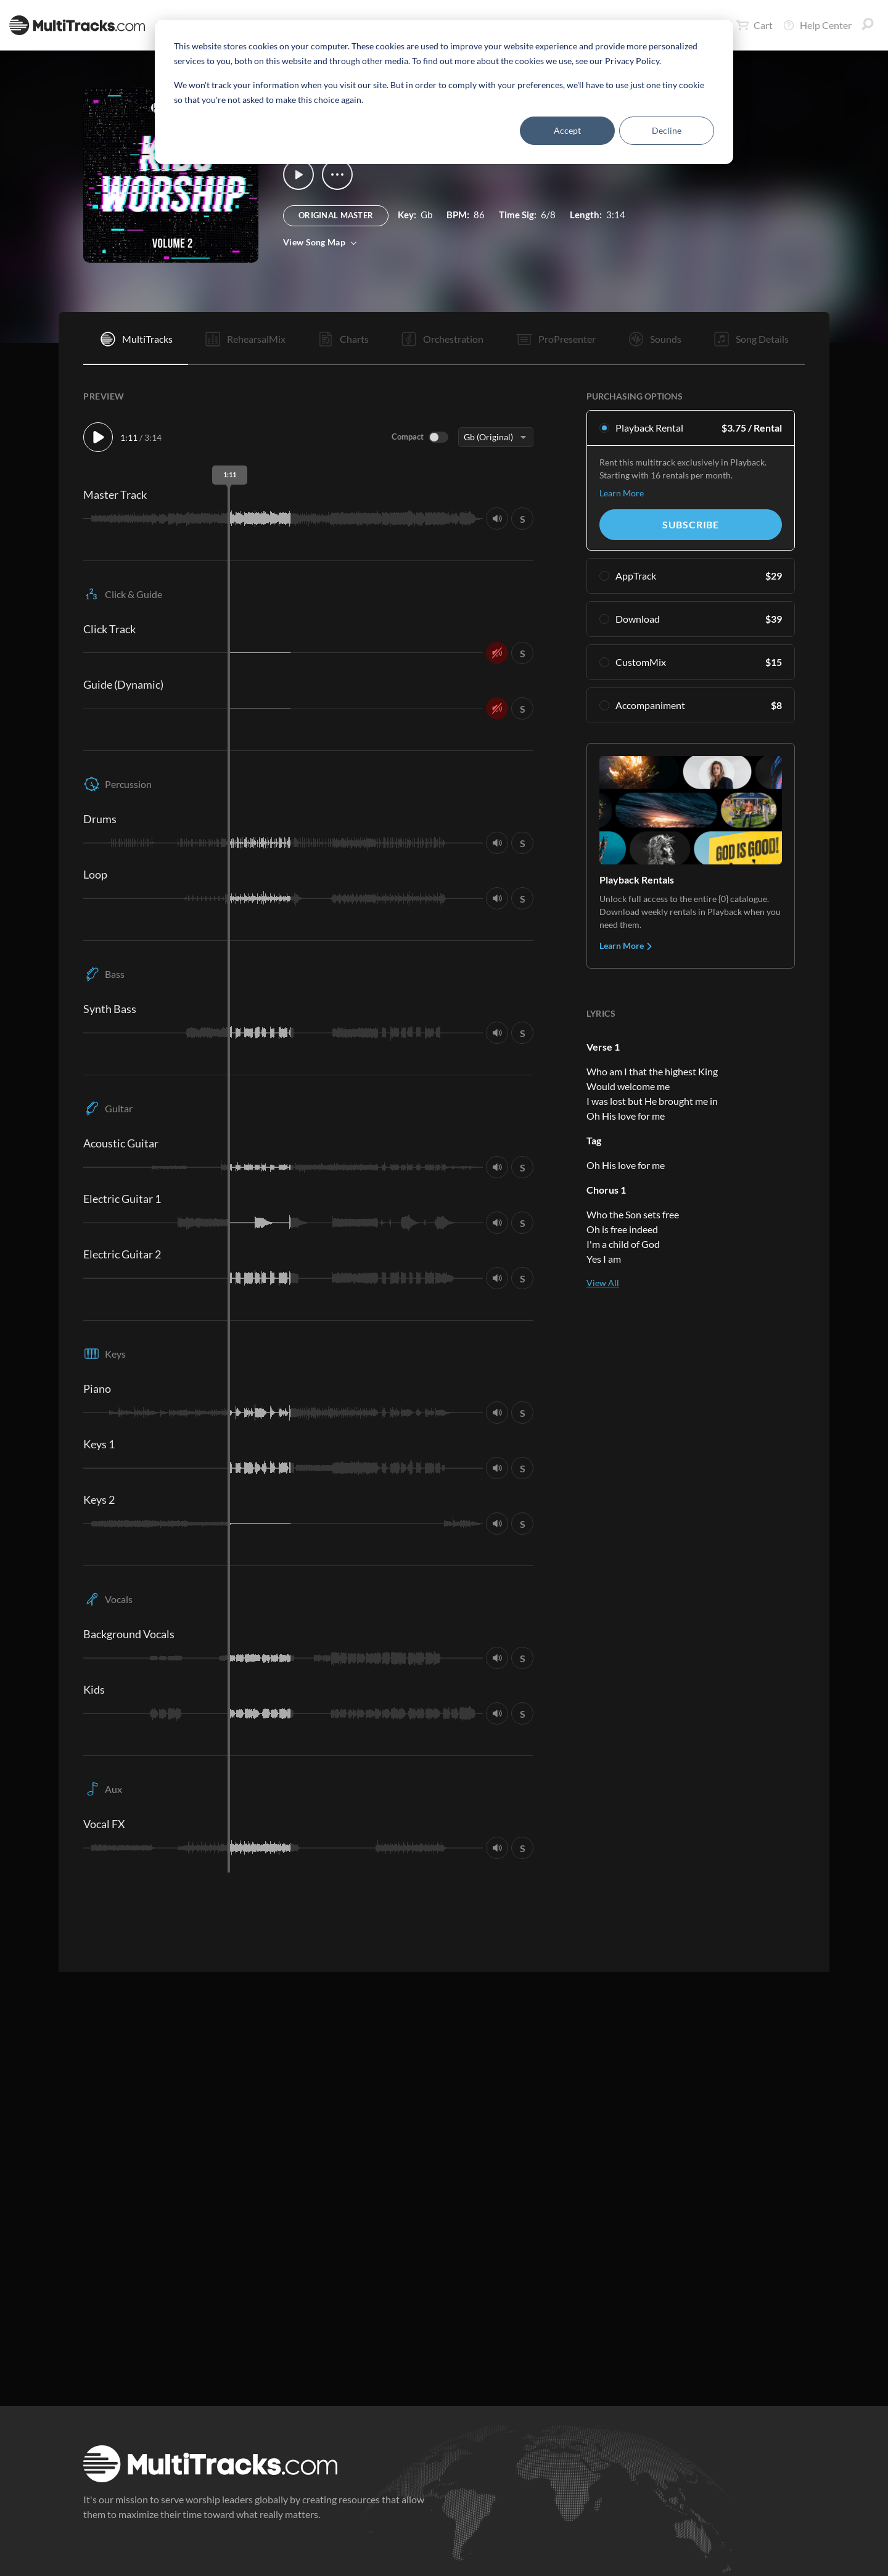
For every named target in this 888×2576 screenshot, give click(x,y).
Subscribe (690, 524)
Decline (666, 130)
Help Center (817, 25)
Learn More (621, 493)
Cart (754, 25)
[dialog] (444, 92)
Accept (567, 130)
